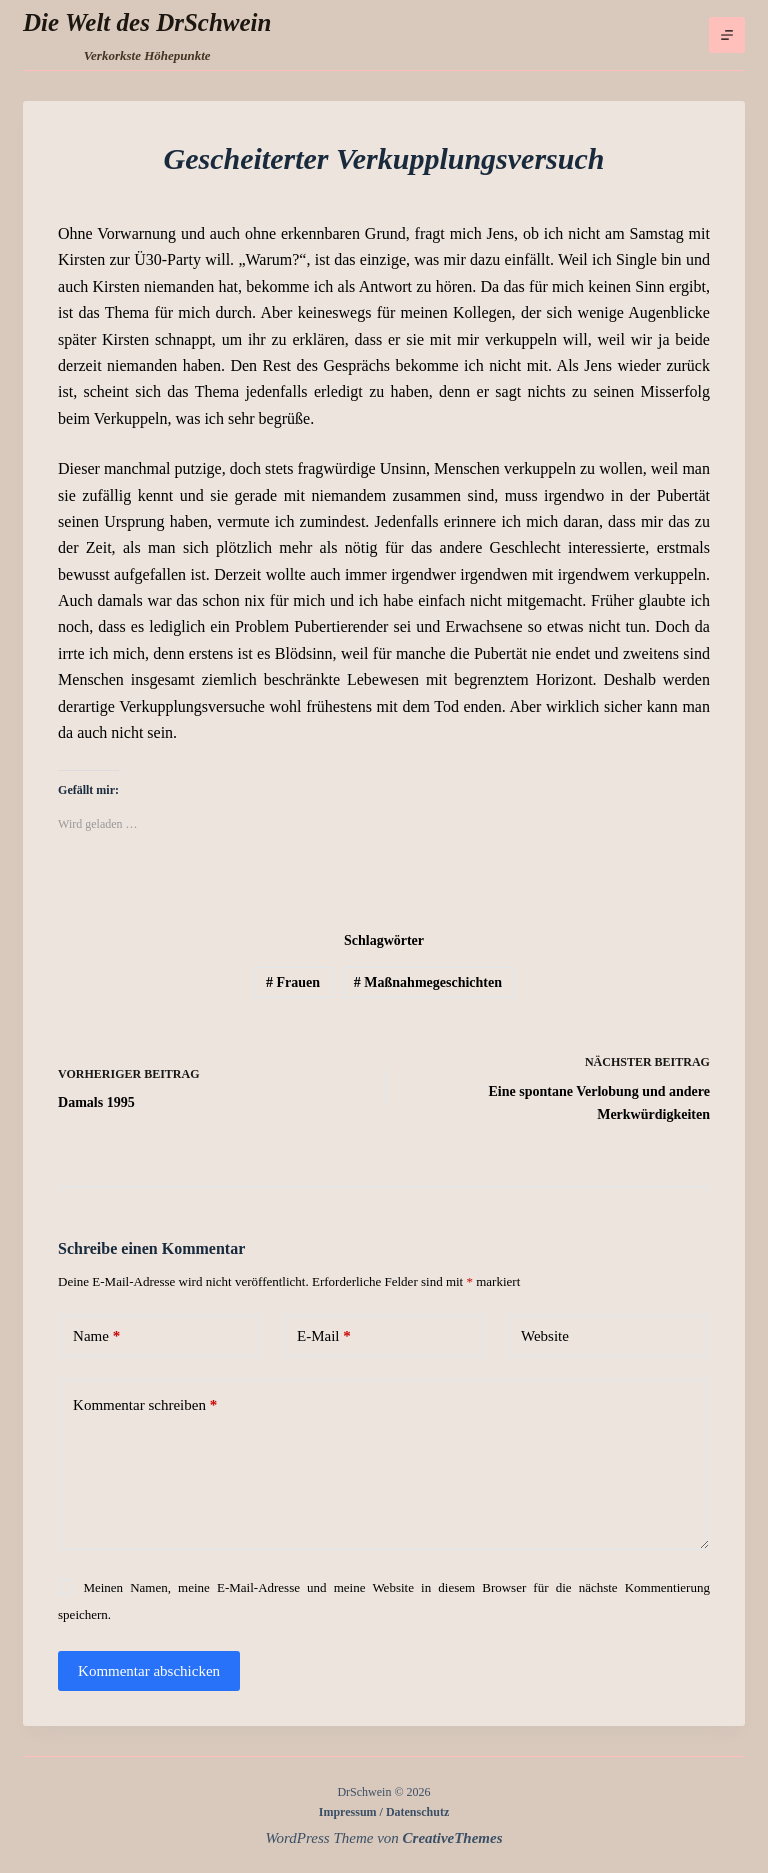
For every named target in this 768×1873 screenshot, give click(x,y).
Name (96, 1336)
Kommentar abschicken (149, 1671)
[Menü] (727, 35)
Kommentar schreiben (145, 1405)
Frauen (293, 982)
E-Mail (324, 1336)
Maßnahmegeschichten (428, 982)
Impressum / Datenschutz (384, 1812)
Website (545, 1336)
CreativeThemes (453, 1838)
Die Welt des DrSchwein (147, 22)
